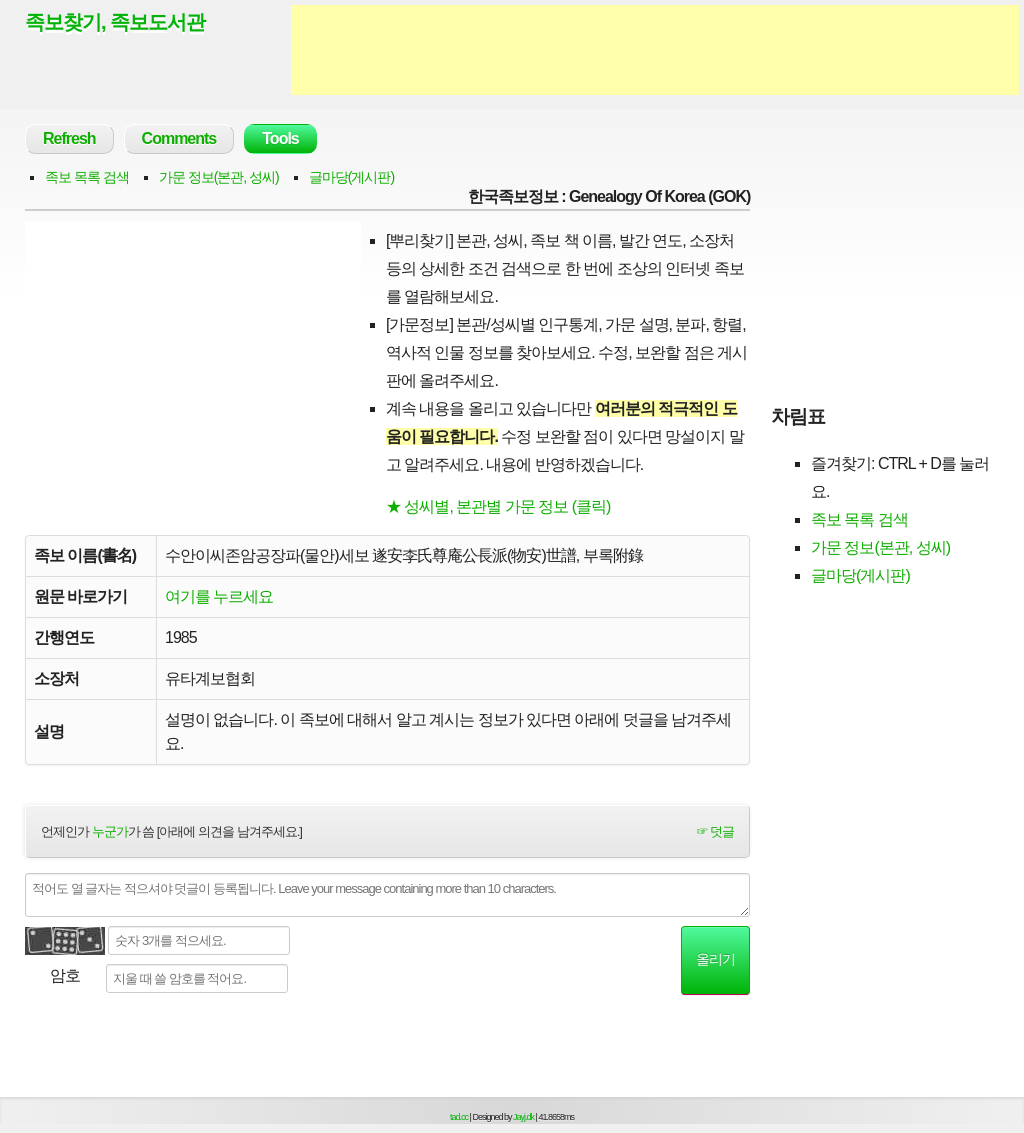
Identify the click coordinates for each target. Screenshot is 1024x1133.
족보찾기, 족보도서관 (115, 22)
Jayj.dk (523, 1117)
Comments (179, 138)
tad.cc (459, 1117)
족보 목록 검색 (87, 177)
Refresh (69, 138)
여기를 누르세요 (219, 596)
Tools (280, 138)
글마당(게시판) (351, 177)
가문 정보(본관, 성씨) (219, 177)
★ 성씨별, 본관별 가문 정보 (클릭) (498, 506)
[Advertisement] (655, 50)
